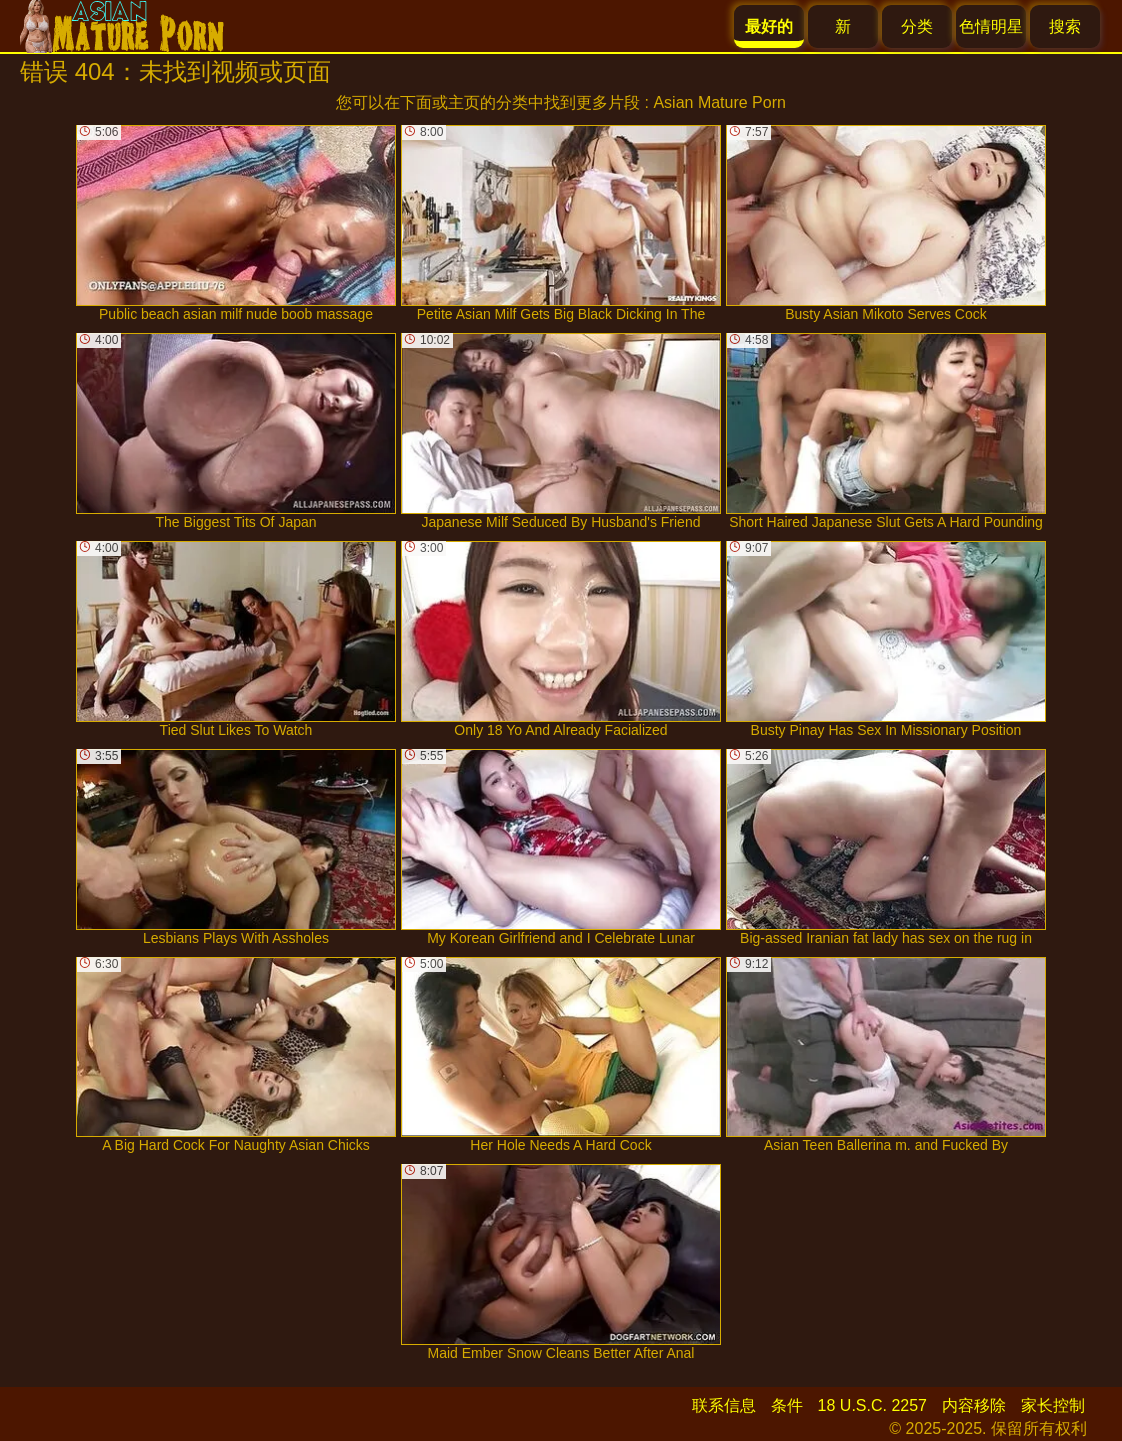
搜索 (1065, 26)
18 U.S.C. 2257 (872, 1405)
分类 (917, 26)
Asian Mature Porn (719, 102)
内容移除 (974, 1405)
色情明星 (991, 26)
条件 (787, 1405)
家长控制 (1053, 1405)
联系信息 (724, 1405)
